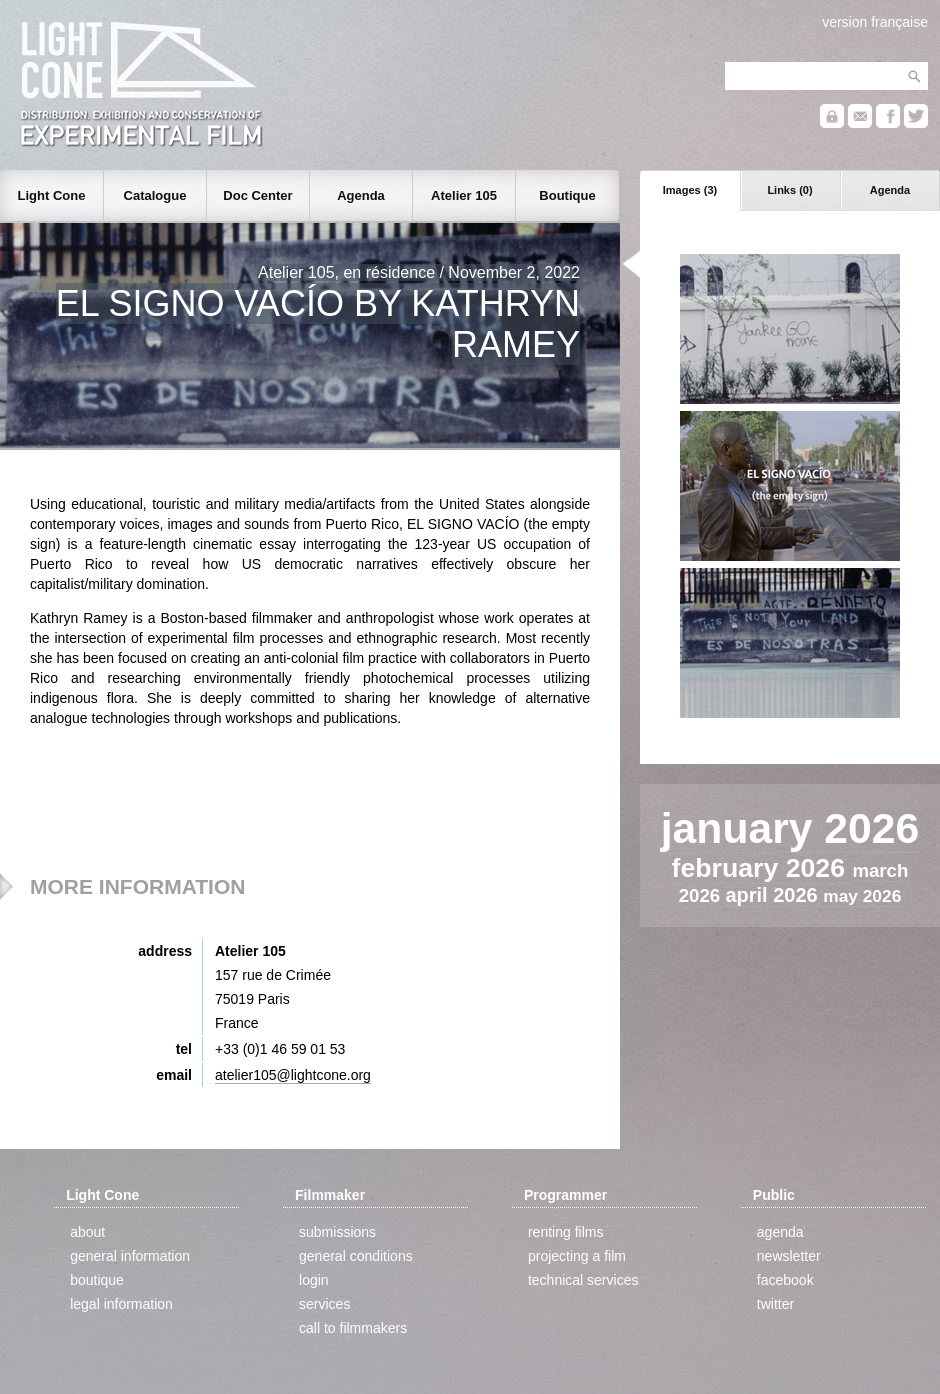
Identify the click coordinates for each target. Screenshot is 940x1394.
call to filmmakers (353, 1328)
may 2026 (862, 896)
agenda (780, 1232)
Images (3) (690, 190)
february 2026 (762, 868)
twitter (775, 1304)
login (314, 1280)
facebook (785, 1280)
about (87, 1232)
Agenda (890, 190)
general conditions (356, 1256)
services (324, 1304)
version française (875, 22)
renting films (565, 1232)
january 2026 (790, 828)
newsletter (789, 1256)
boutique (97, 1280)
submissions (337, 1232)
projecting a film (577, 1256)
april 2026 (774, 895)
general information (130, 1256)
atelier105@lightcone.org (293, 1075)
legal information (121, 1304)
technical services (583, 1280)
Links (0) (789, 190)
